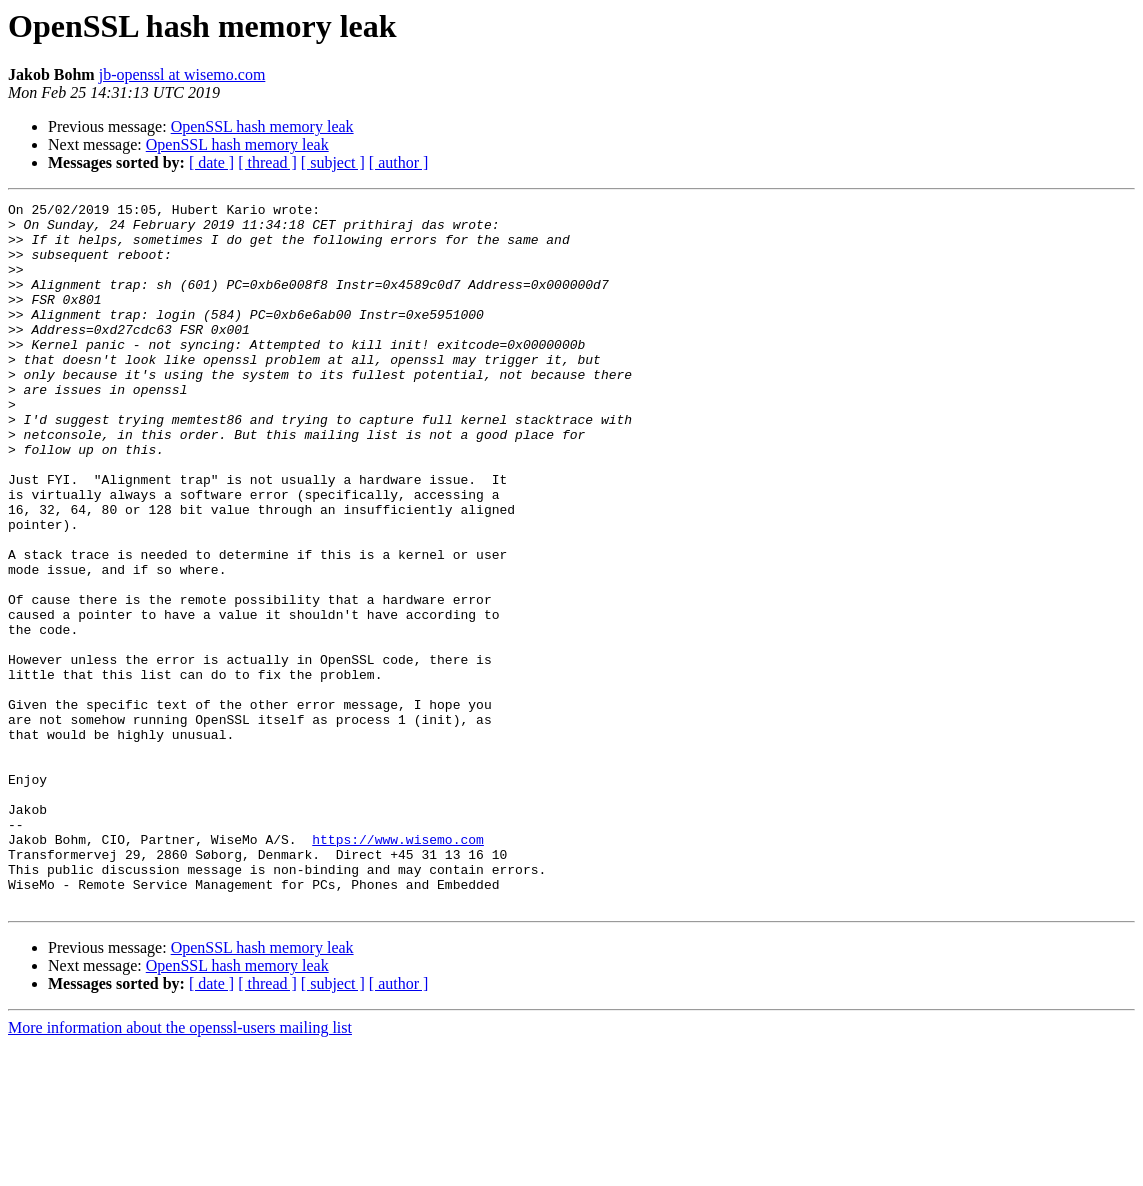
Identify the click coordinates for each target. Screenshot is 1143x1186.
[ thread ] (267, 162)
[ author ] (399, 162)
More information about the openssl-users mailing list (180, 1168)
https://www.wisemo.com (398, 968)
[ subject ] (333, 162)
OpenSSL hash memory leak (262, 126)
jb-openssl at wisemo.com (182, 74)
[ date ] (211, 162)
